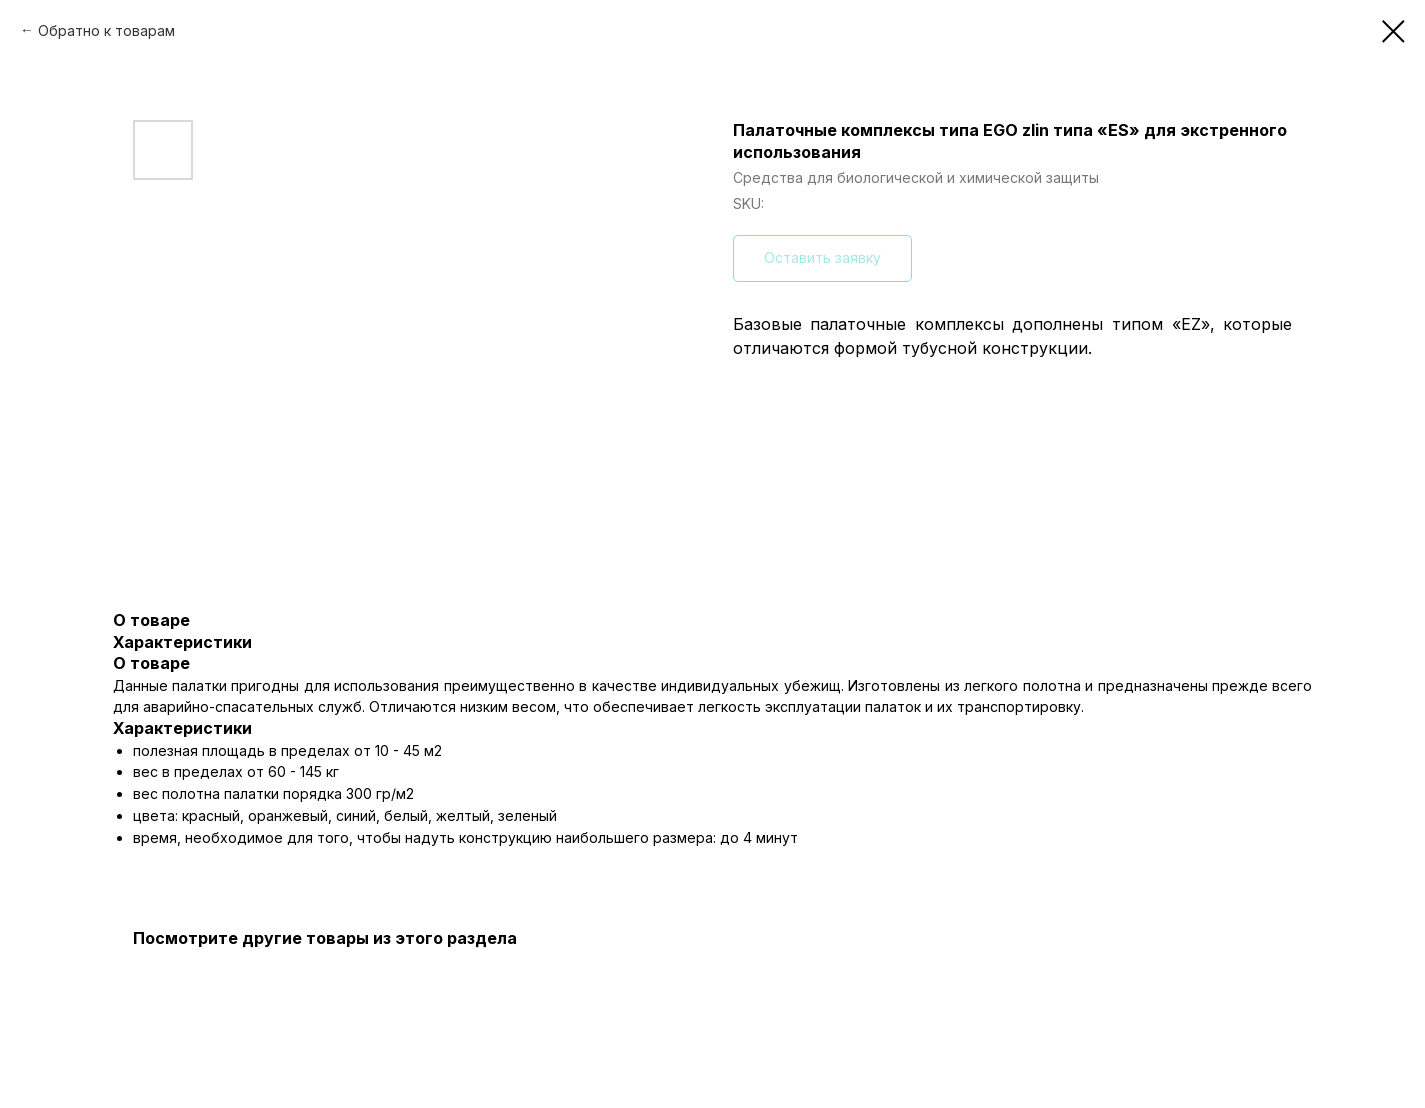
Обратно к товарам (106, 30)
